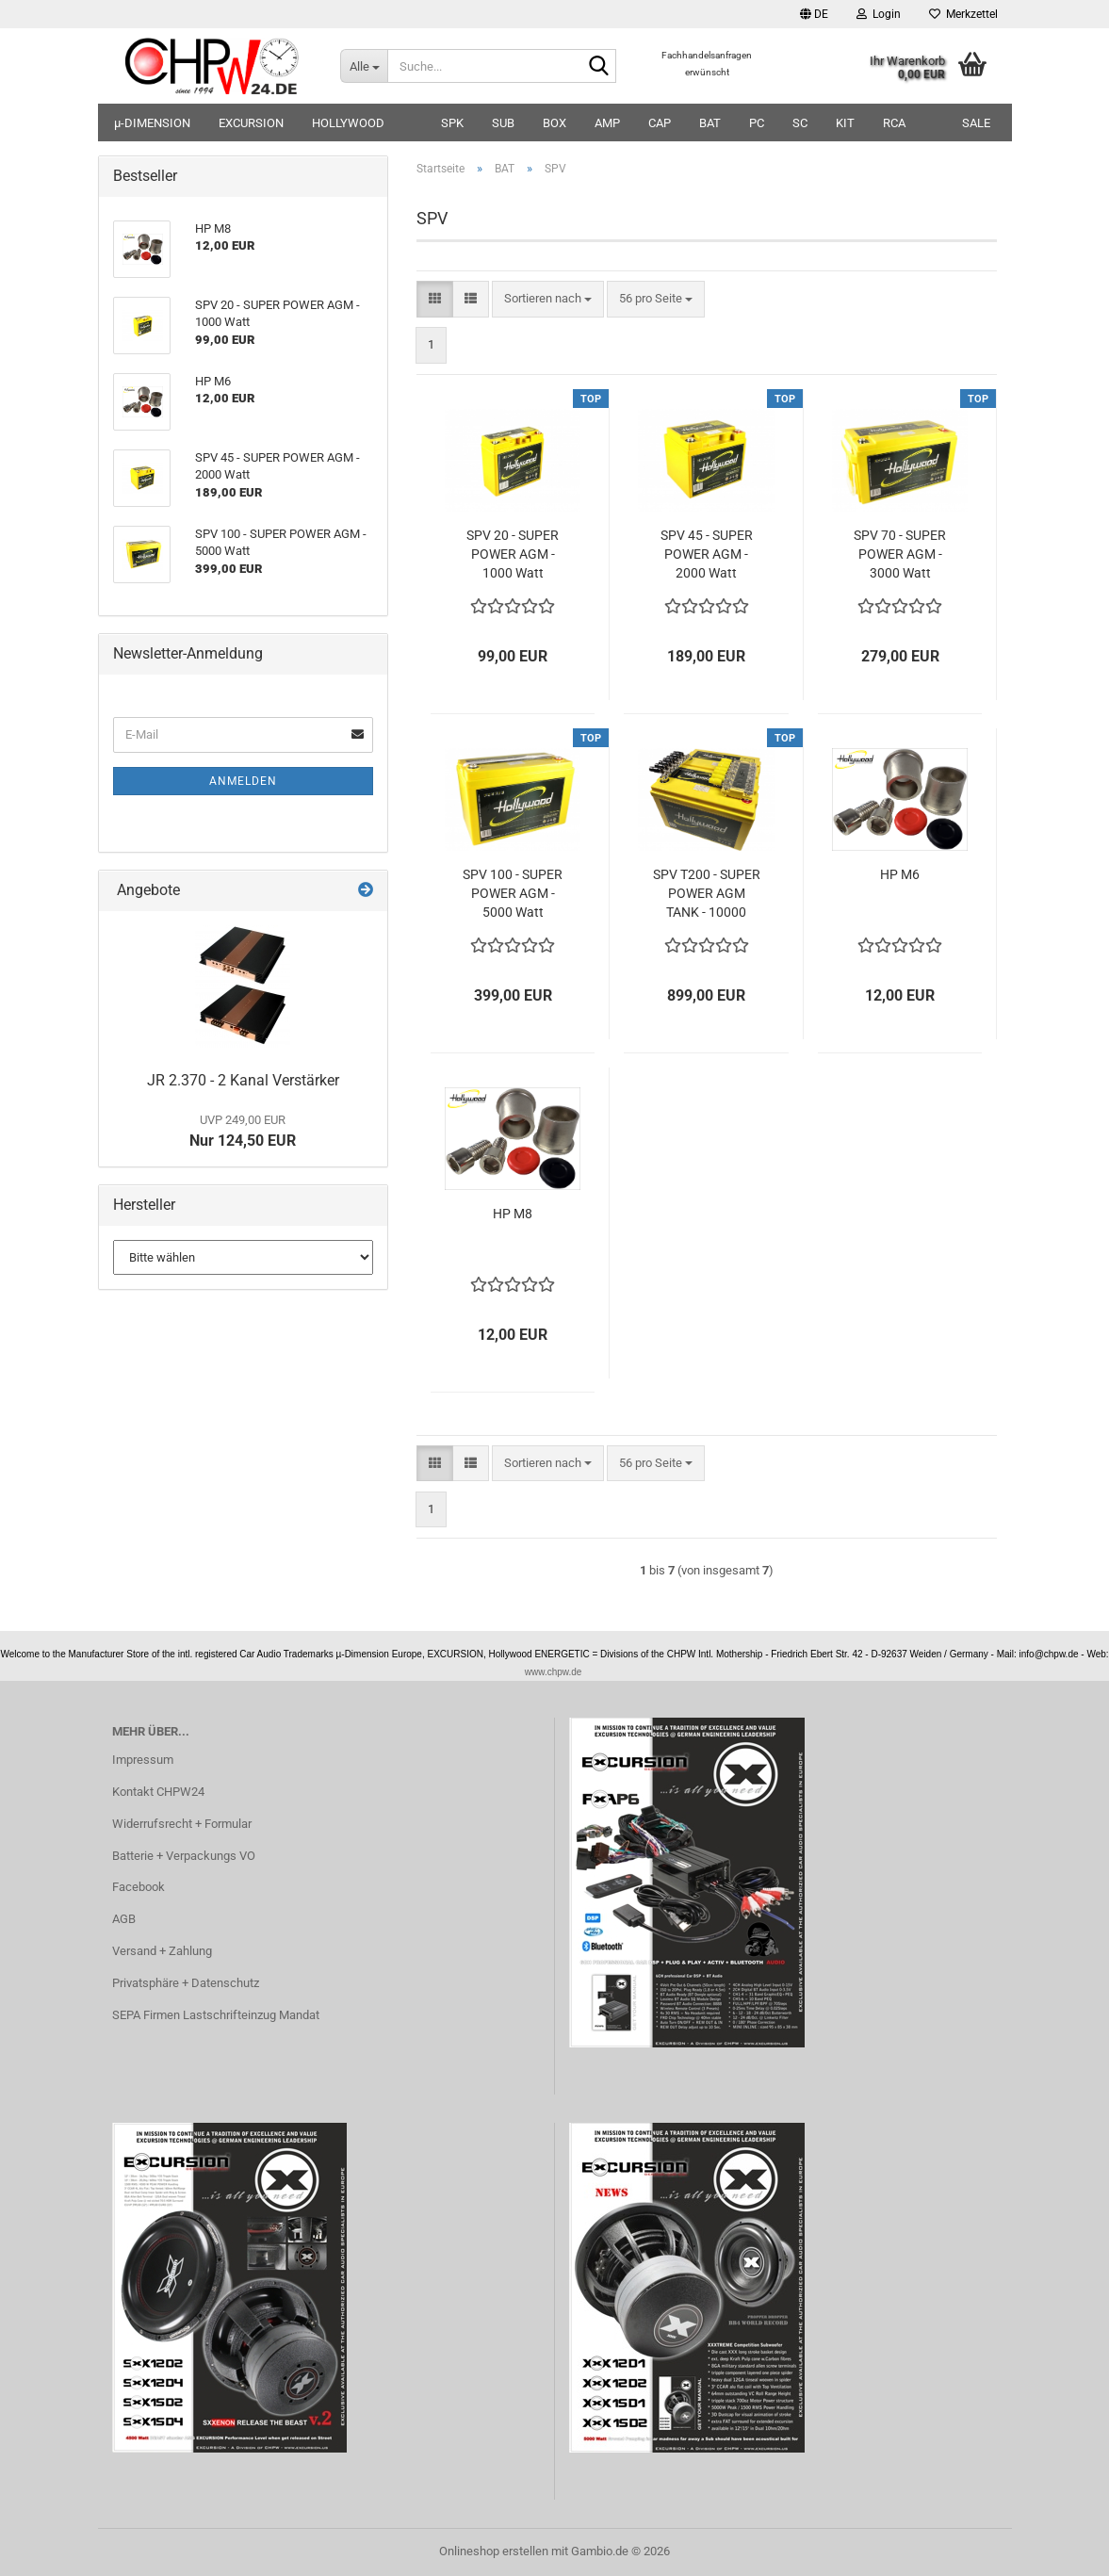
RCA (894, 123)
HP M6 (900, 874)
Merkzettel (963, 14)
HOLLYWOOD (348, 123)
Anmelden (243, 781)
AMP (607, 123)
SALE (976, 123)
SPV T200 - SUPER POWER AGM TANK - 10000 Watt (706, 894)
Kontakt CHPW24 (158, 1792)
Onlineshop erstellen (493, 2551)
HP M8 (512, 1213)
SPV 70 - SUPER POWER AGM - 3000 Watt (900, 554)
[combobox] (548, 299)
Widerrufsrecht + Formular (182, 1824)
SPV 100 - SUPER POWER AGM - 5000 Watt (513, 893)
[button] (814, 14)
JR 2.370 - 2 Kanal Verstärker (243, 1080)
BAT (710, 123)
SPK (452, 123)
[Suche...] (363, 66)
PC (756, 123)
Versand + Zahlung (162, 1951)
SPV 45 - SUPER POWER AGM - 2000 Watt (707, 554)
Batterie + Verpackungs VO (183, 1856)
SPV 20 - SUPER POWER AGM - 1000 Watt (512, 554)
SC (799, 123)
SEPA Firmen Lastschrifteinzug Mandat (215, 2015)
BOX (554, 123)
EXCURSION (251, 123)
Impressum (142, 1760)
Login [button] (878, 14)
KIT (845, 123)
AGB (124, 1919)
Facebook (138, 1887)
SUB (503, 123)
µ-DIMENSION (152, 123)
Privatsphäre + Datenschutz (185, 1983)
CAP (659, 123)
